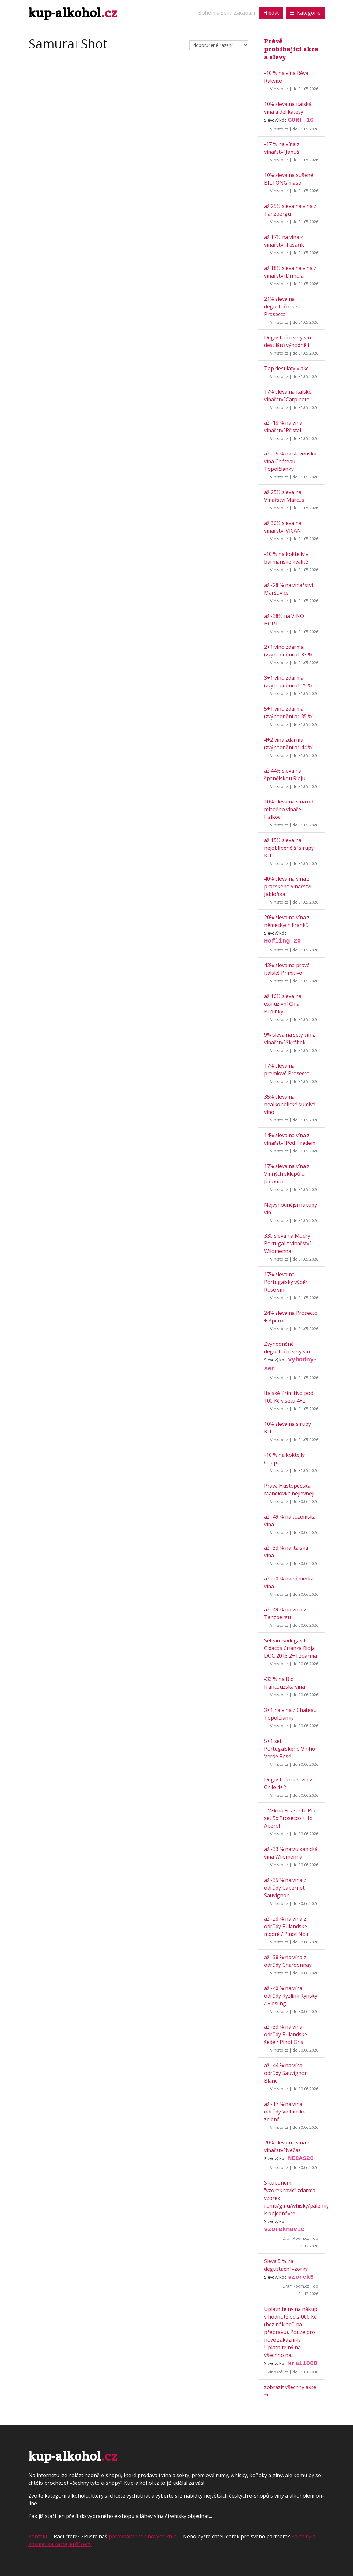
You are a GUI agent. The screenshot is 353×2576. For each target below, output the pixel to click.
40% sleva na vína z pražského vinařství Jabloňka (287, 886)
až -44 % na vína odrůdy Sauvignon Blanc (286, 2073)
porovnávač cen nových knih (142, 2536)
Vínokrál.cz (278, 2372)
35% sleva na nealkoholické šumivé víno (289, 1104)
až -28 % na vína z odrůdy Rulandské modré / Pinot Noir (286, 1926)
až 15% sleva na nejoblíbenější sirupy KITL (289, 848)
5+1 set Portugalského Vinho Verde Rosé (289, 1748)
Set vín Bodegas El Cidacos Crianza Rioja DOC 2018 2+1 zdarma (290, 1648)
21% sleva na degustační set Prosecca (281, 306)
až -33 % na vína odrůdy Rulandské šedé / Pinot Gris (285, 2034)
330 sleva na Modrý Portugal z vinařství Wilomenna (287, 1243)
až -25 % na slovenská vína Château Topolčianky (290, 461)
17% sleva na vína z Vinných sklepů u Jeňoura (287, 1174)
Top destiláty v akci (287, 368)
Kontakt (37, 2536)
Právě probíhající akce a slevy (291, 49)
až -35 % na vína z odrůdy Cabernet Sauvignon (285, 1887)
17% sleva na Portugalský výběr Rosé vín (286, 1282)
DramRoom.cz (296, 2238)
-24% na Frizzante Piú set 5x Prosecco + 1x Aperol (289, 1818)
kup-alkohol (72, 12)
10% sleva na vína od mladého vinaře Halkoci (288, 809)
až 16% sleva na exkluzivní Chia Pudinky (282, 1004)
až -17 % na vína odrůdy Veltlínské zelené (285, 2111)
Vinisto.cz (279, 89)
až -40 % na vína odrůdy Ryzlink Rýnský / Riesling (290, 1996)
